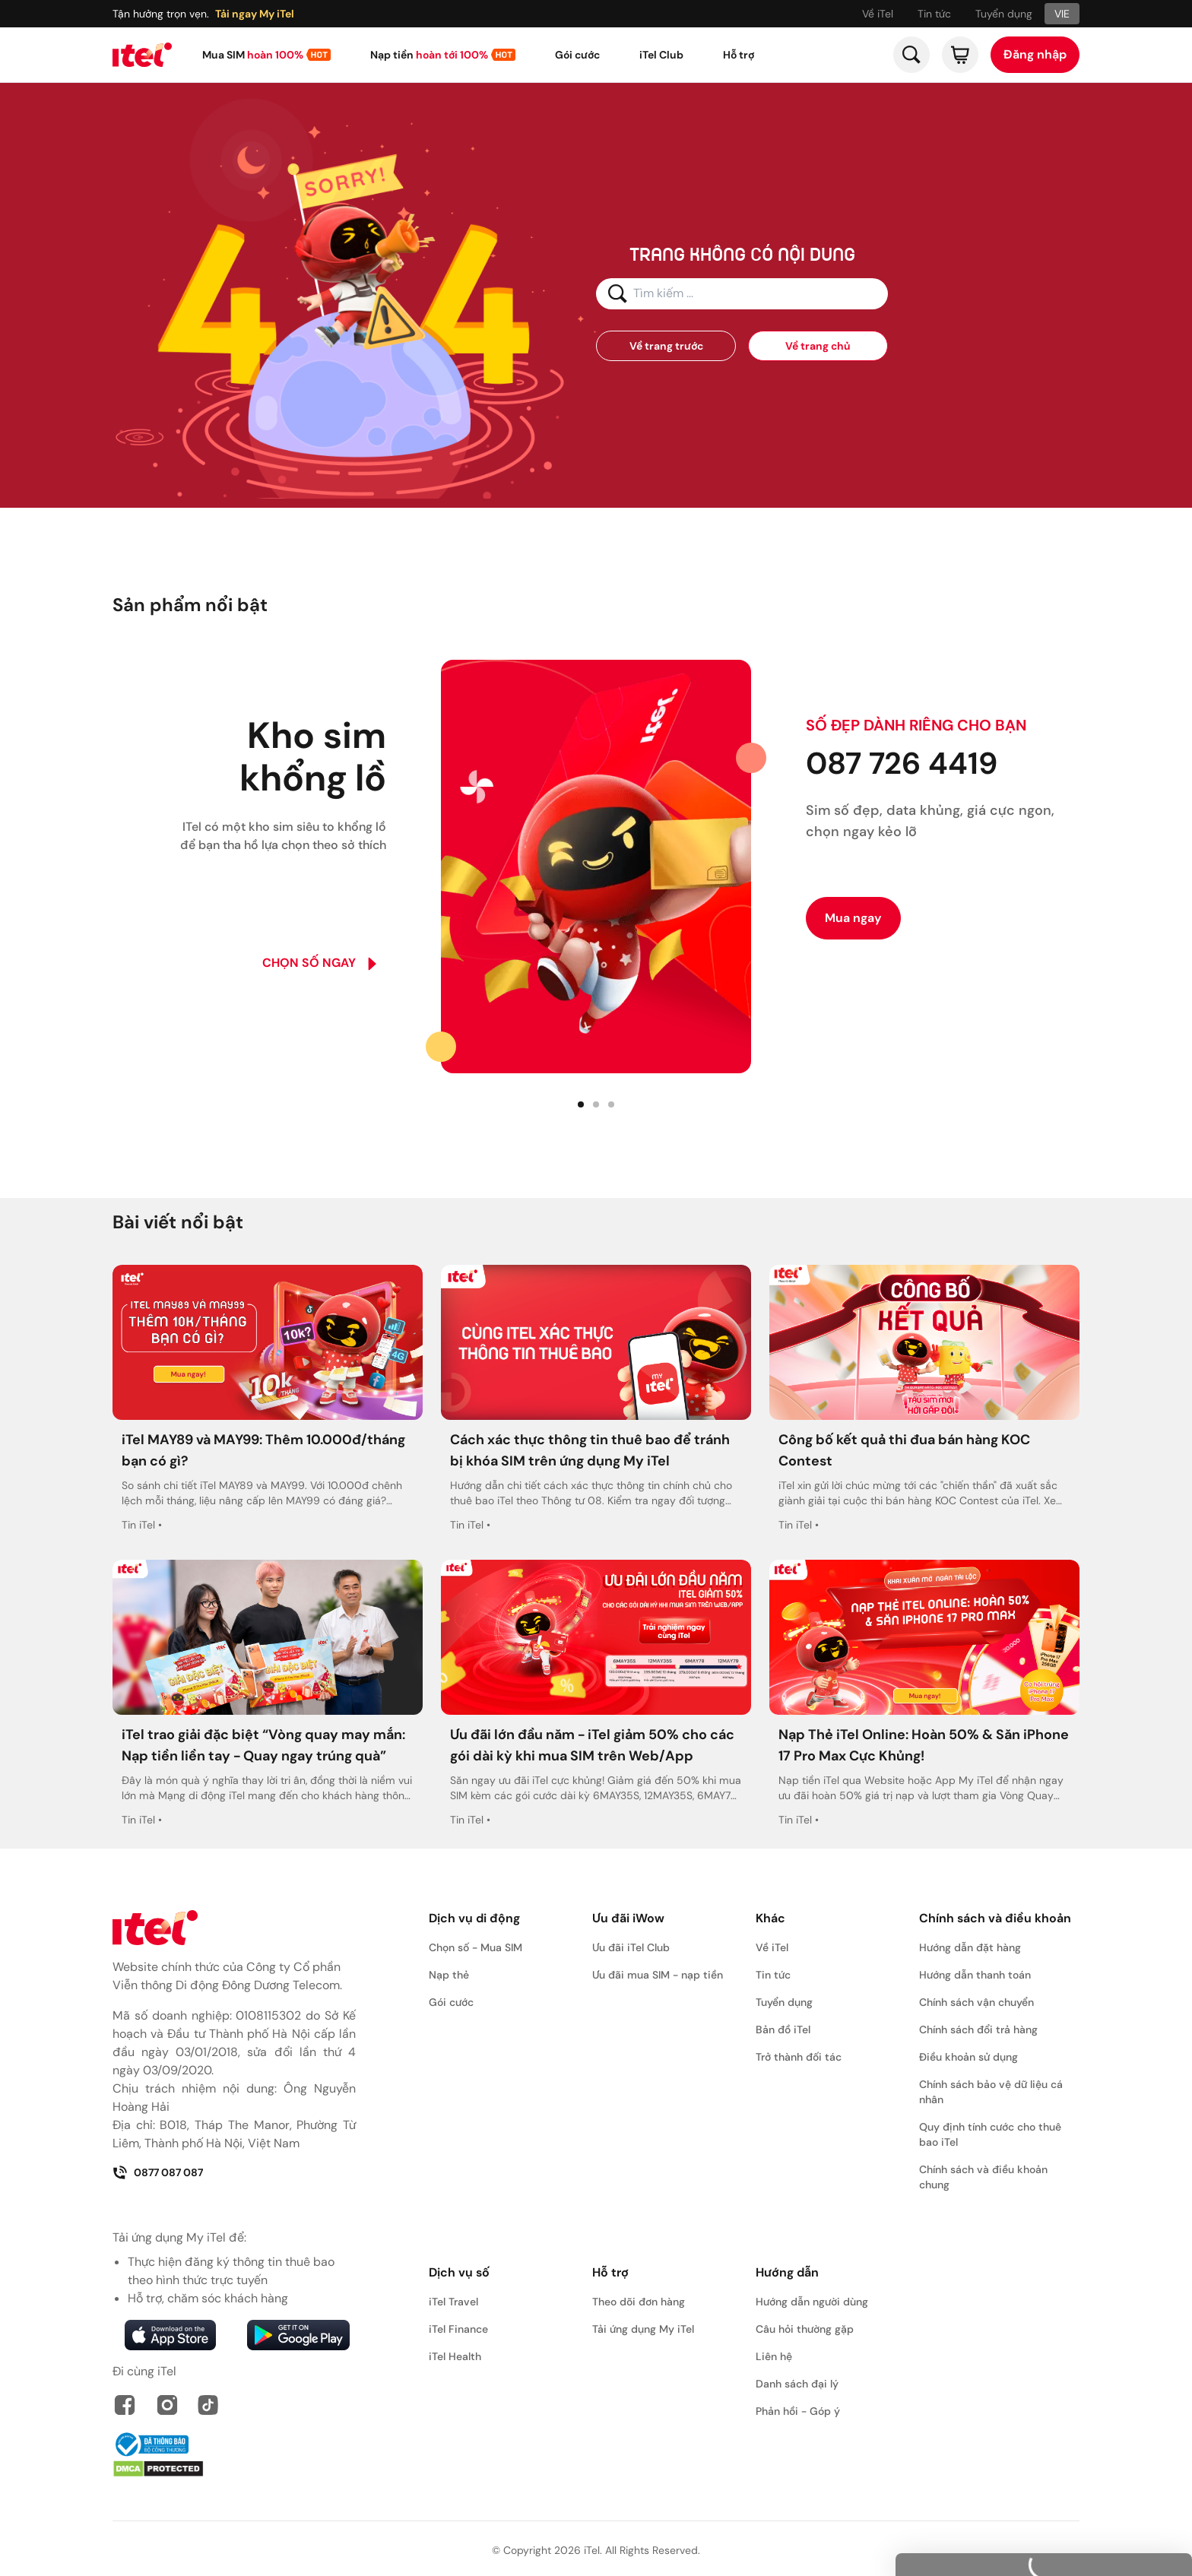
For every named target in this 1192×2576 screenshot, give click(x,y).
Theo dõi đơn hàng (638, 2301)
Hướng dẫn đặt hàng (970, 1947)
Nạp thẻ (449, 1975)
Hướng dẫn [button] (787, 2272)
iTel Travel (453, 2301)
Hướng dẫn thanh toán (975, 1975)
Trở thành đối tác (799, 2057)
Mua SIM (252, 55)
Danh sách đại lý (797, 2384)
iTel (592, 2550)
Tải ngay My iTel (254, 14)
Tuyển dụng (1003, 14)
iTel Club (661, 55)
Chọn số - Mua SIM (475, 1947)
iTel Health (455, 2356)
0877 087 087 (158, 2172)
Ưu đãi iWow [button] (628, 1918)
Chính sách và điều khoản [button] (995, 1918)
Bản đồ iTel (783, 2029)
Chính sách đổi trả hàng (978, 2029)
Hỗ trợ (738, 55)
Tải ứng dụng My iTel (643, 2329)
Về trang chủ (818, 346)
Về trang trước (666, 346)
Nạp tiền (429, 55)
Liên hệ (774, 2356)
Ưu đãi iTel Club (631, 1947)
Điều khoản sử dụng (968, 2057)
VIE (1062, 14)
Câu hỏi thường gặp (805, 2329)
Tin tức (934, 14)
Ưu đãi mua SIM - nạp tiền (657, 1975)
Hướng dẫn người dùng (812, 2301)
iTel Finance (458, 2329)
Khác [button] (770, 1918)
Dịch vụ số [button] (459, 2272)
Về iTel (877, 14)
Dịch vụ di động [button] (474, 1918)
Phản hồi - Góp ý (798, 2411)
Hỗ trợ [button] (610, 2272)
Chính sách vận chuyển (976, 2002)
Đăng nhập (1035, 54)
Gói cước (577, 55)
